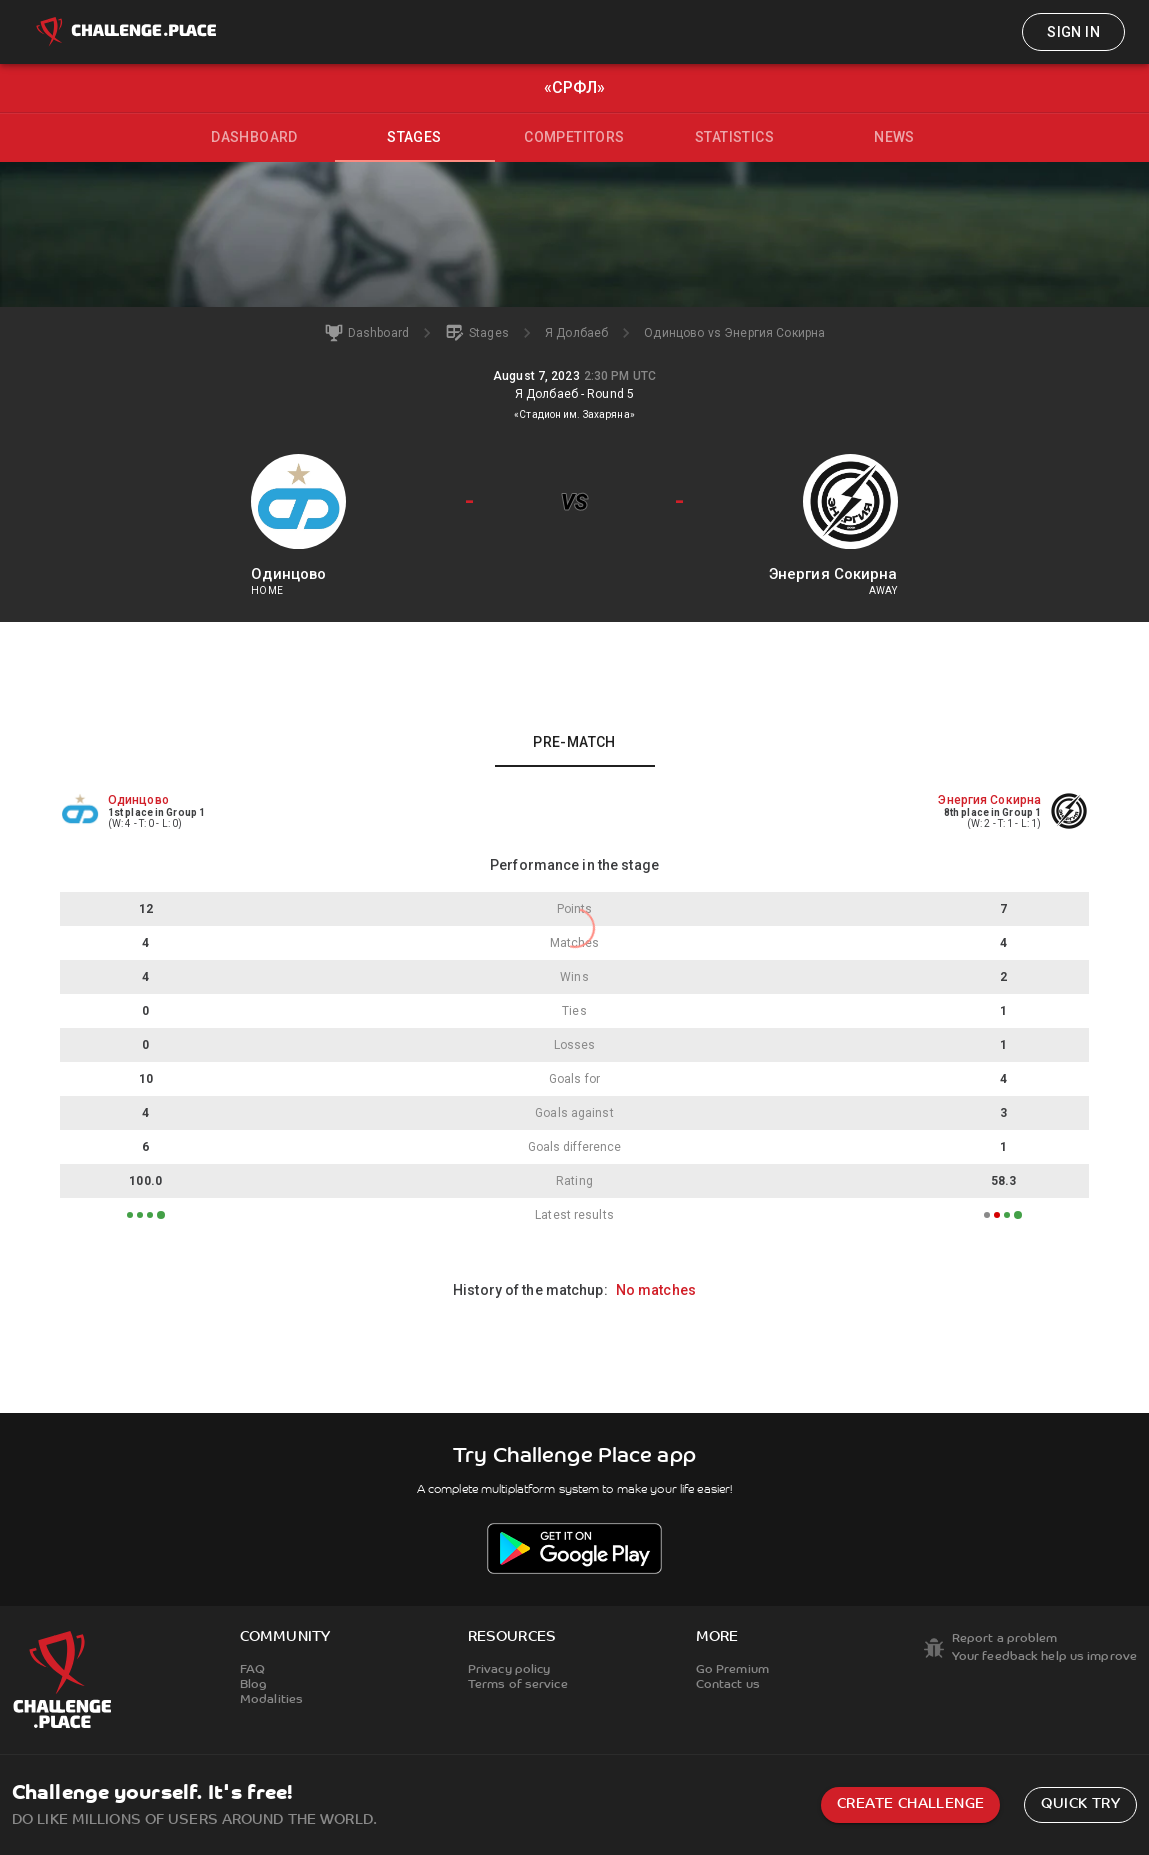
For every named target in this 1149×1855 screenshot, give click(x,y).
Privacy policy (509, 1670)
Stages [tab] (414, 137)
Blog (253, 1685)
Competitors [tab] (574, 137)
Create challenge (910, 1804)
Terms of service (518, 1685)
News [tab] (894, 137)
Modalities (271, 1700)
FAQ (252, 1670)
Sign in (1073, 32)
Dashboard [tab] (254, 137)
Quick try (1080, 1804)
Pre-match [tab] (574, 742)
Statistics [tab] (734, 137)
